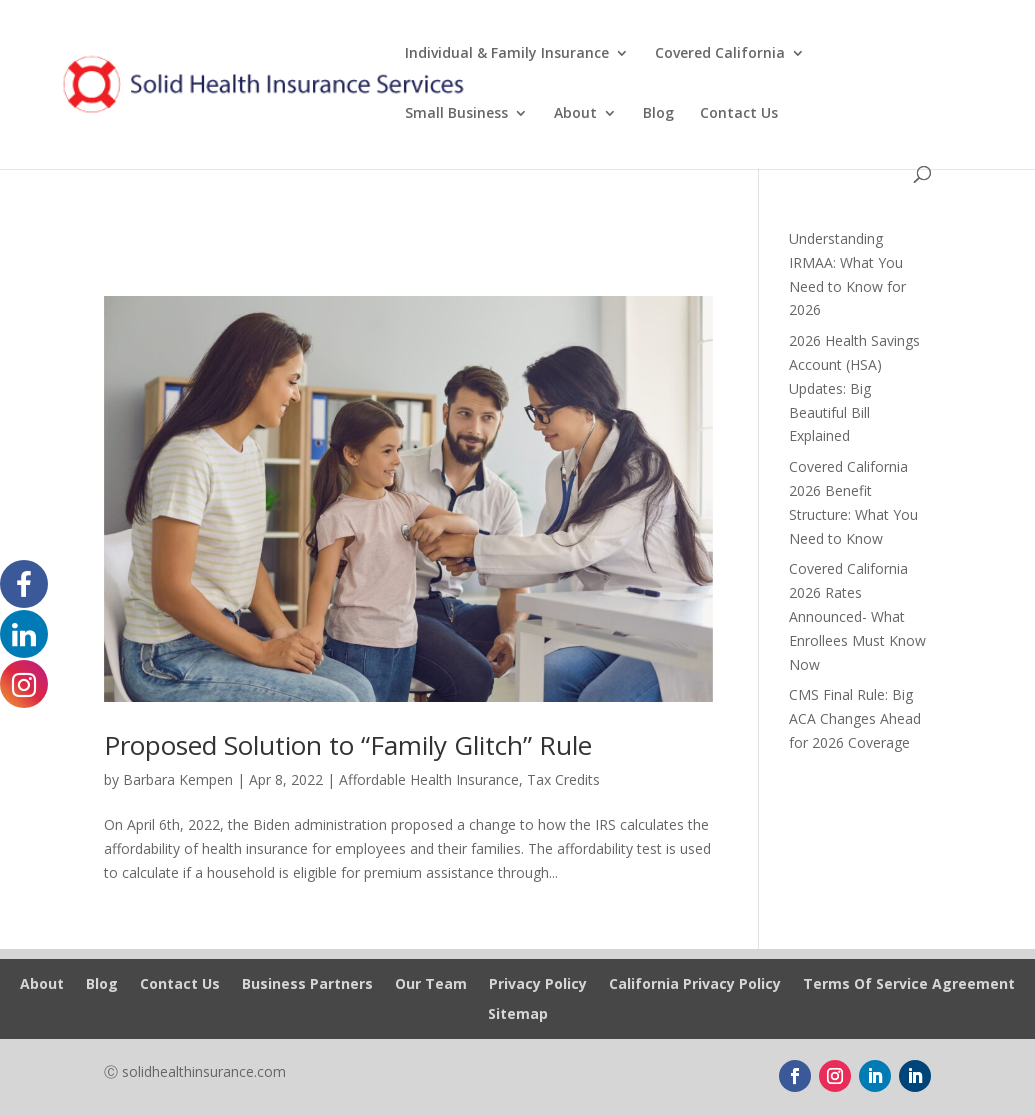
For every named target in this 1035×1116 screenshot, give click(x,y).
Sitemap (518, 1015)
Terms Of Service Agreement (909, 985)
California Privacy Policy (695, 985)
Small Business (456, 114)
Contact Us (739, 114)
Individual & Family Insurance (507, 54)
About (575, 114)
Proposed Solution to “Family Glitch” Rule (348, 745)
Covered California (720, 54)
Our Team (431, 985)
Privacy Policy (538, 985)
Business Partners (307, 985)
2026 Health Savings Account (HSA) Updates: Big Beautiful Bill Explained (854, 388)
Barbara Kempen (178, 779)
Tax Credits (563, 779)
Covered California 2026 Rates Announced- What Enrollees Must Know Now (857, 616)
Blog (658, 114)
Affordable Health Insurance (429, 779)
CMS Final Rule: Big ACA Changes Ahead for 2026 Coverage (855, 718)
